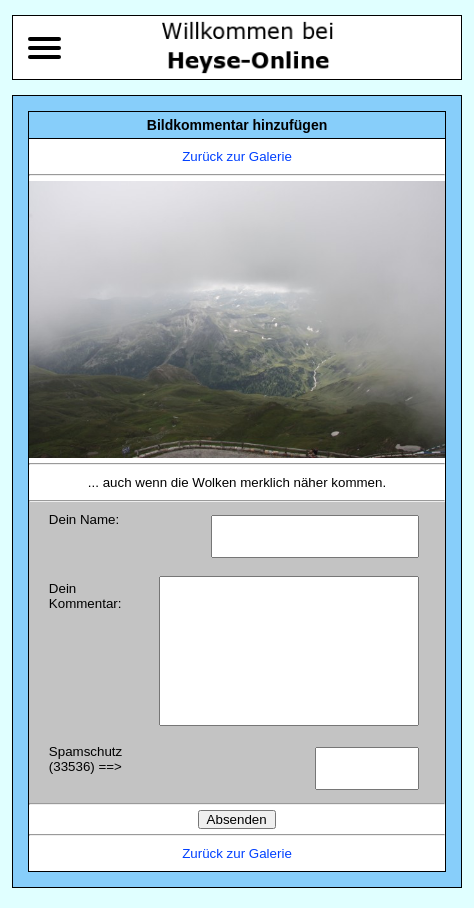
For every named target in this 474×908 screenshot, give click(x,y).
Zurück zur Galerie (237, 156)
